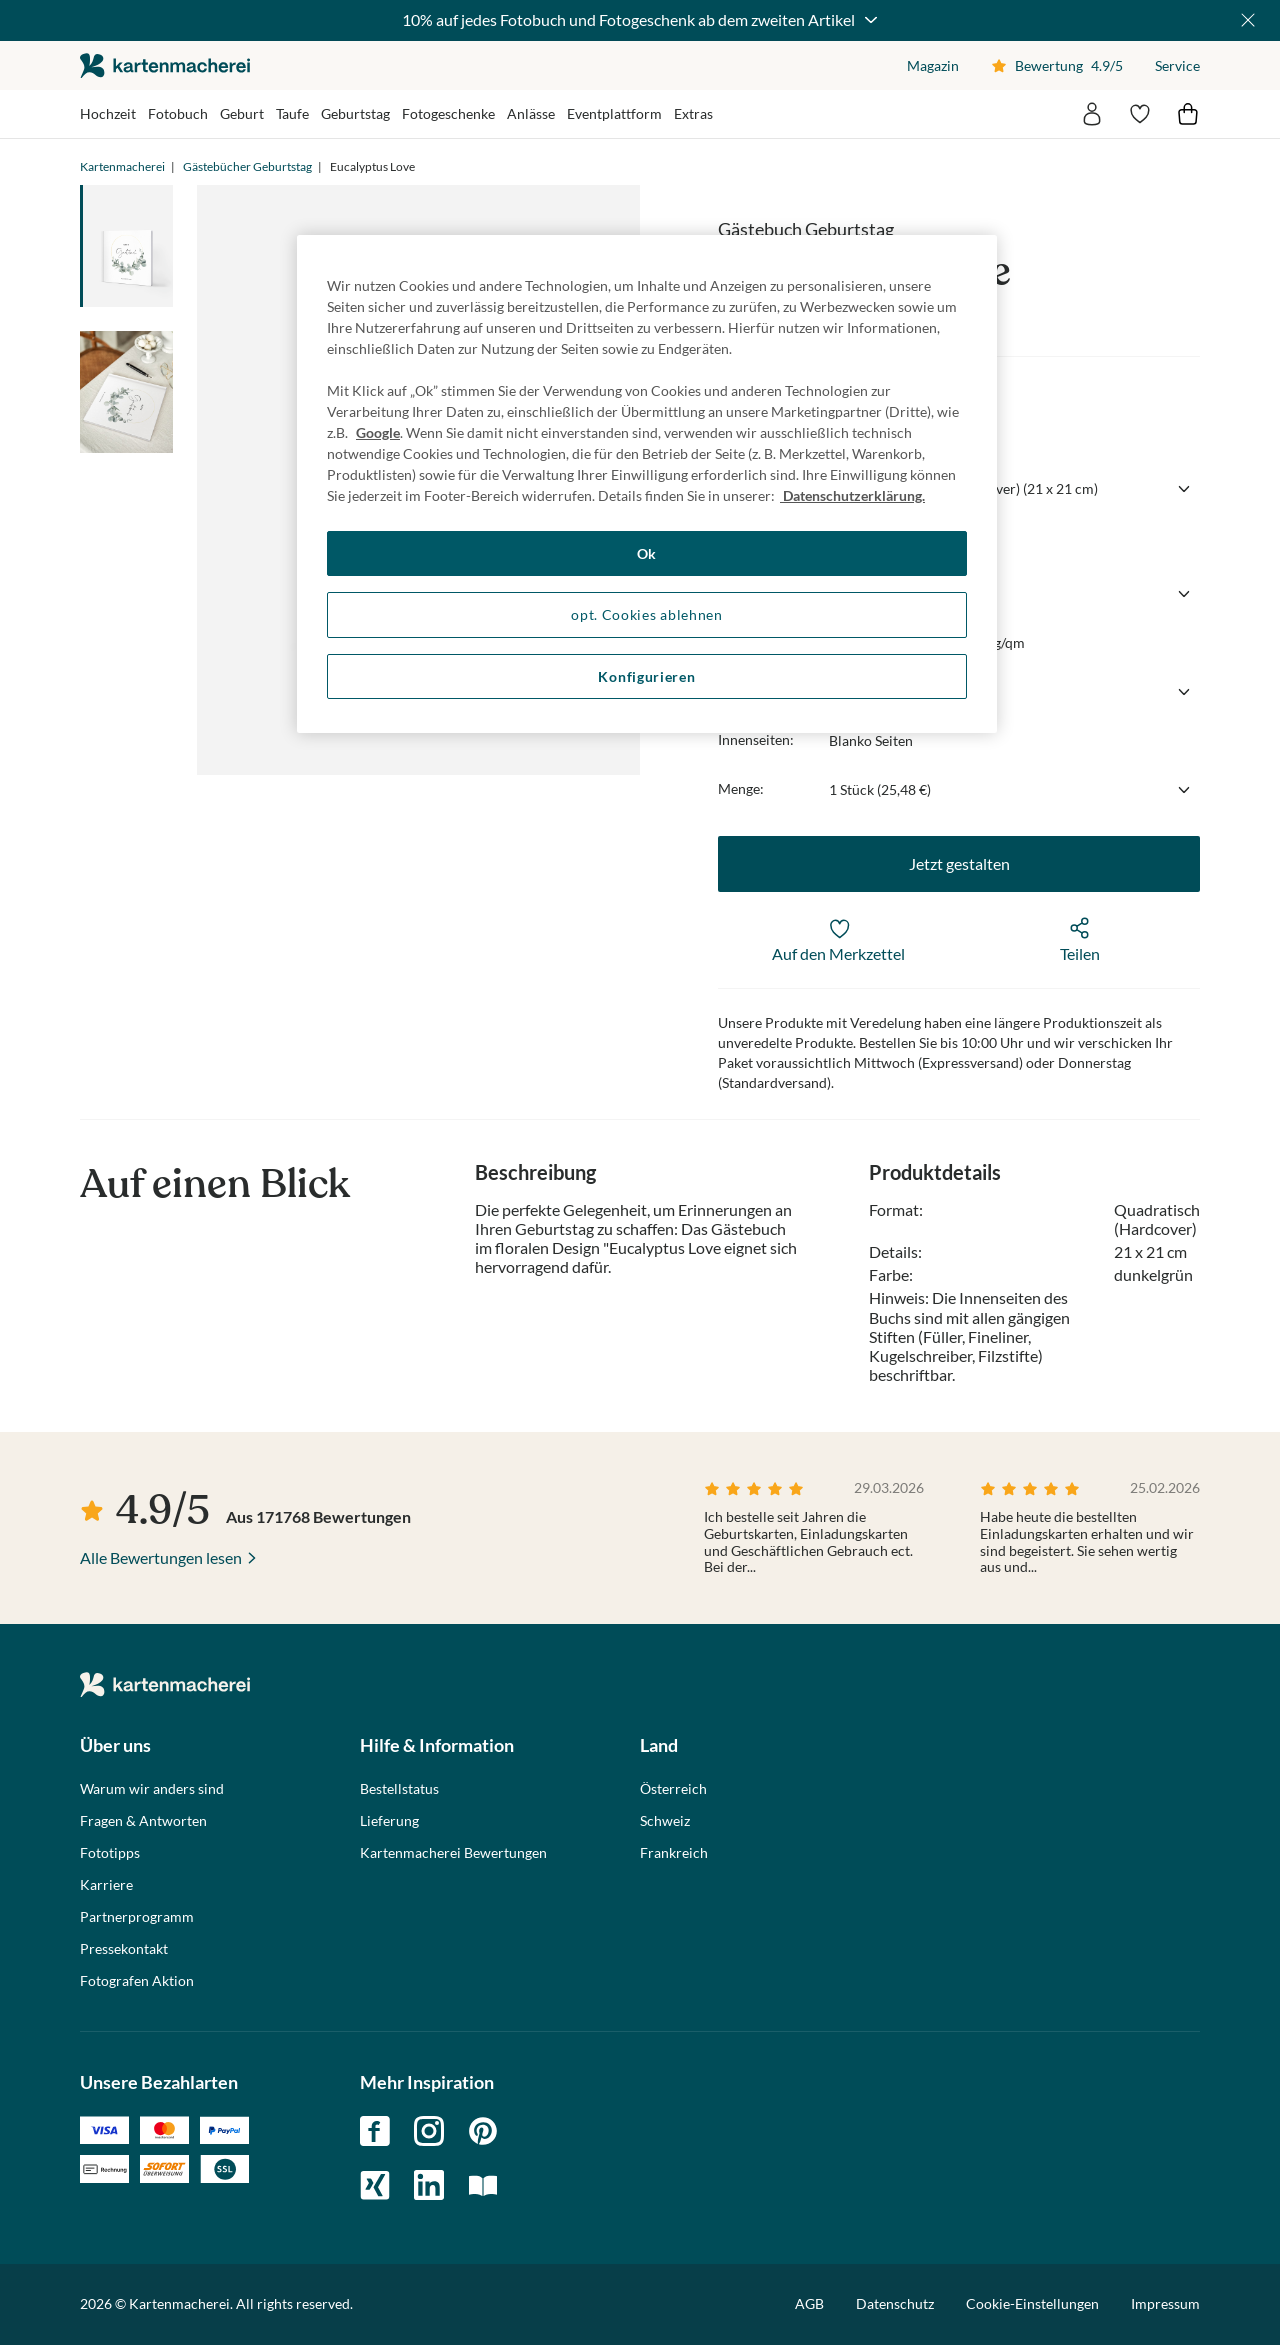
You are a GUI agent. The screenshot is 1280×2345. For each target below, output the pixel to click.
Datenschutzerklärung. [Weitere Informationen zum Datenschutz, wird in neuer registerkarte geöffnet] (852, 495)
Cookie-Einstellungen (1032, 2304)
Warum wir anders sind (152, 1789)
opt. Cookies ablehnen (647, 614)
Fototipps (110, 1853)
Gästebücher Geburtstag (247, 166)
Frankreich (674, 1853)
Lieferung (389, 1821)
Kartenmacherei (122, 166)
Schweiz (665, 1821)
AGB (809, 2303)
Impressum (1165, 2303)
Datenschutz (895, 2303)
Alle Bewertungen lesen (161, 1557)
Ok (647, 553)
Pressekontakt (124, 1949)
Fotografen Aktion (137, 1981)
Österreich (673, 1789)
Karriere (106, 1885)
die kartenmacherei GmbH (165, 65)
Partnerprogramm (137, 1917)
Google (378, 432)
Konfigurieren (646, 676)
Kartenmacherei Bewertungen (453, 1853)
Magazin (933, 65)
